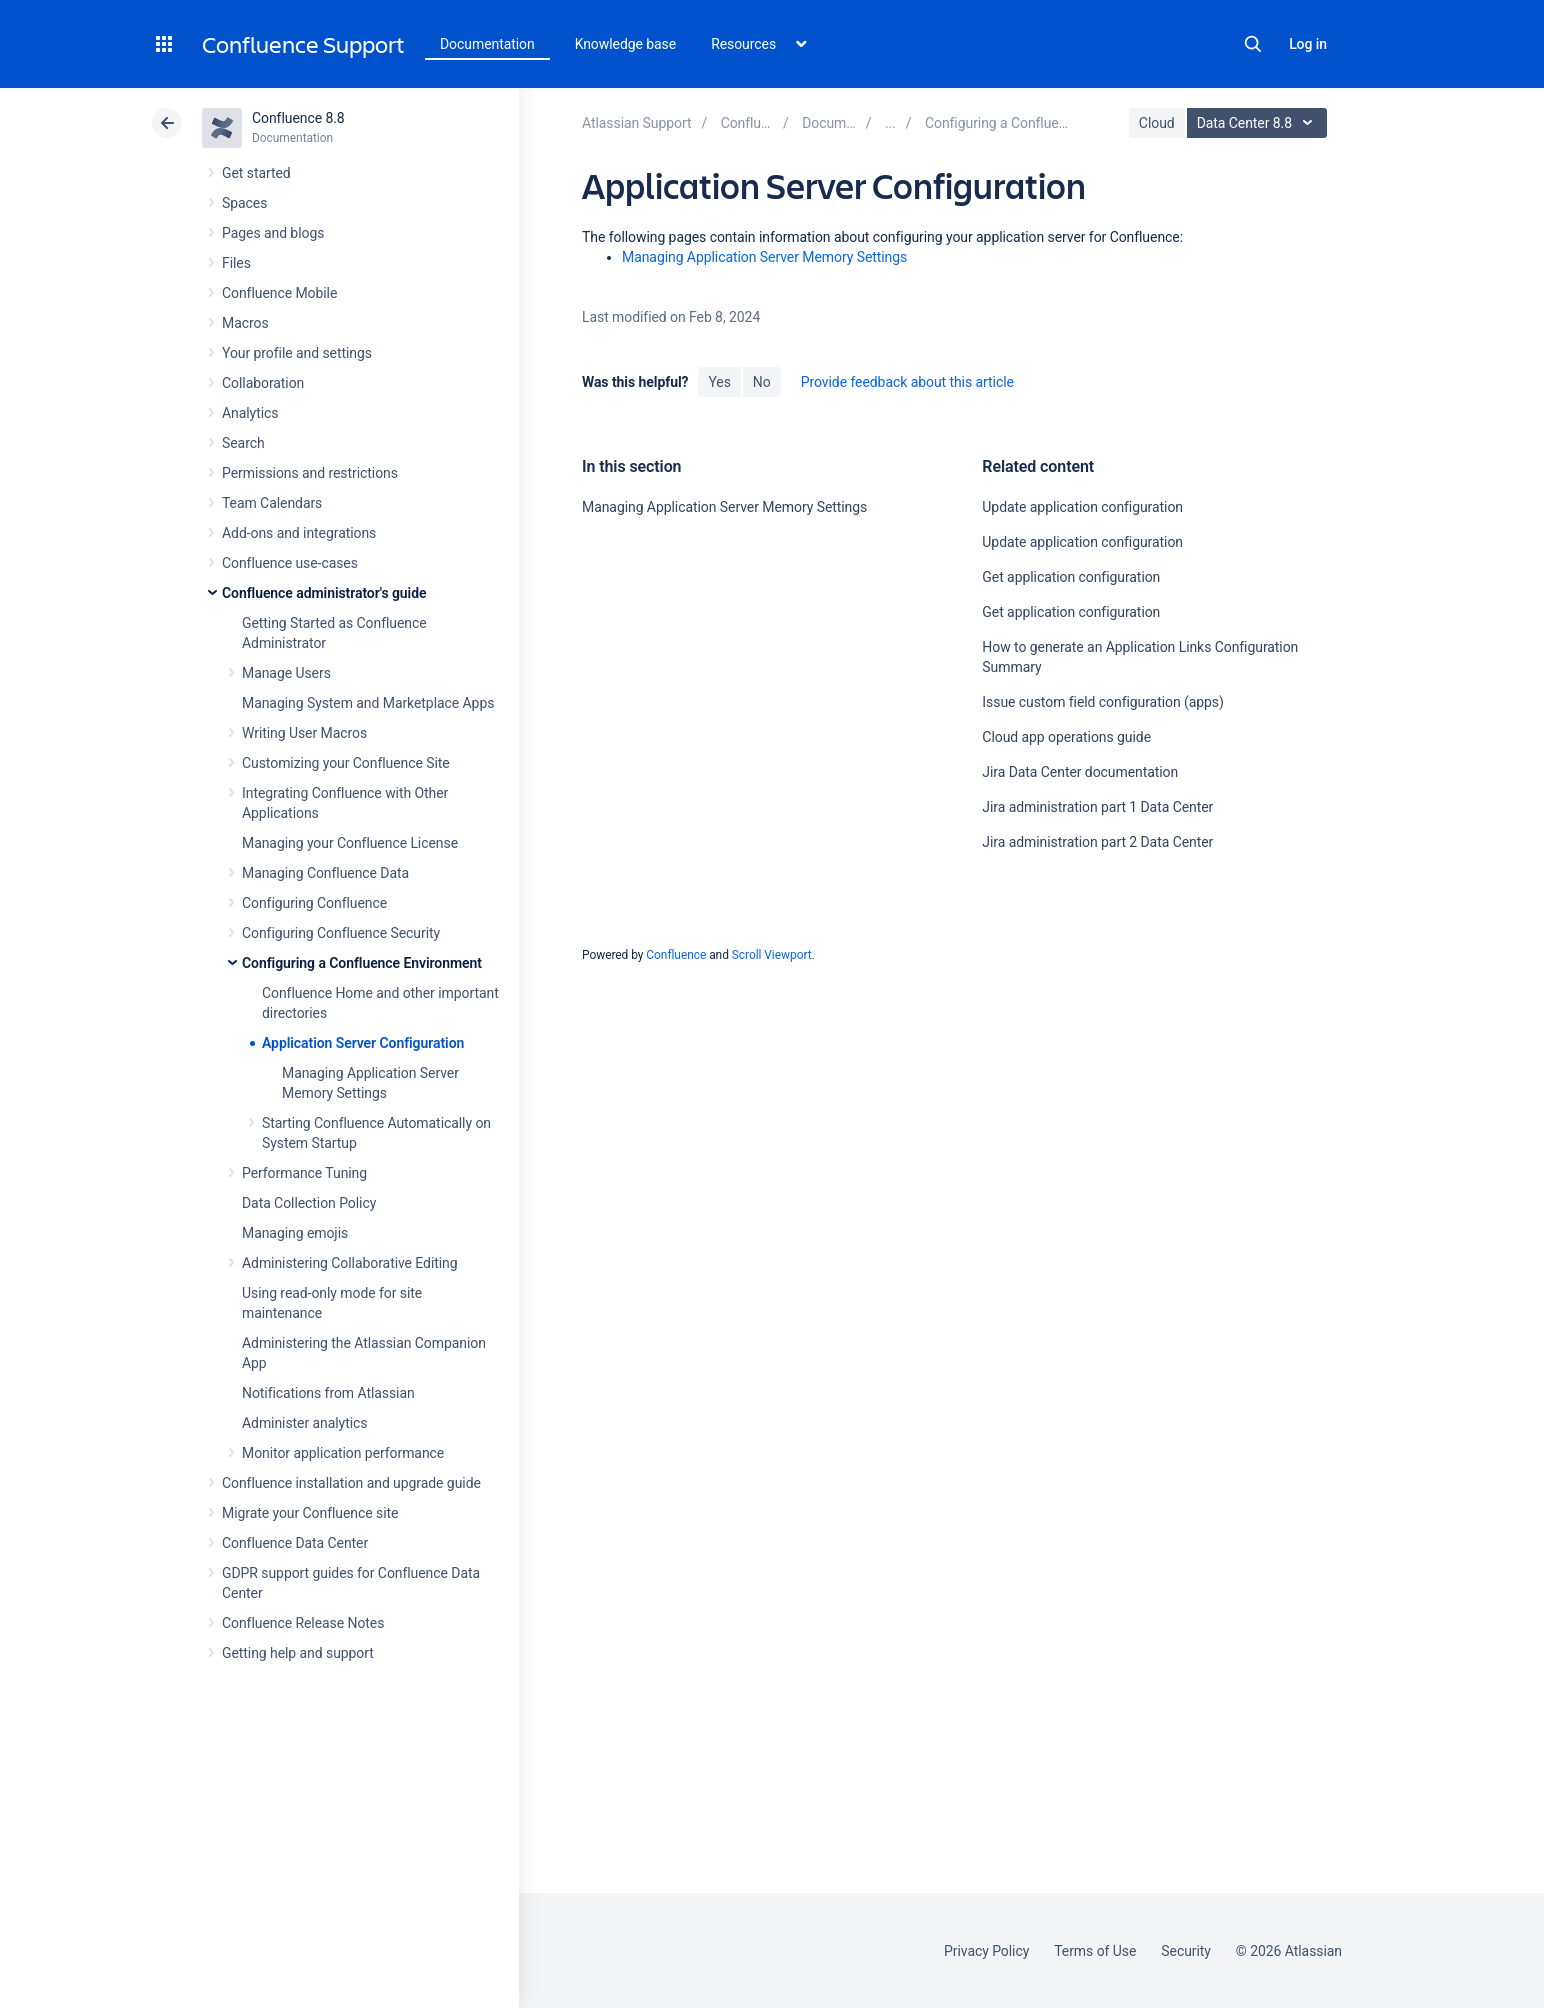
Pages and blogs (273, 233)
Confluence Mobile (279, 293)
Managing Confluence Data (325, 873)
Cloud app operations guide (1066, 737)
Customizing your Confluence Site (346, 763)
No (762, 382)
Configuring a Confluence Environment (362, 963)
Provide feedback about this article (907, 382)
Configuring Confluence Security (341, 933)
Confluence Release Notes (303, 1623)
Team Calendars (272, 503)
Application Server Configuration (363, 1043)
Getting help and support (298, 1653)
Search (1253, 44)
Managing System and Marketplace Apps (368, 703)
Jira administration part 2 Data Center (1097, 842)
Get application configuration (1071, 577)
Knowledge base (626, 44)
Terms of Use (1095, 1951)
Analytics (250, 413)
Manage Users (286, 673)
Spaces (244, 203)
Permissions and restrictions (310, 473)
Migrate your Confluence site (310, 1513)
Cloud (1157, 123)
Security (1186, 1951)
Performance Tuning (304, 1173)
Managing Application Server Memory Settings (764, 257)
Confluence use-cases (290, 563)
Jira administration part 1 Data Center (1097, 807)
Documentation (487, 44)
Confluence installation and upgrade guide (351, 1483)
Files (236, 263)
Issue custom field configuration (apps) (1102, 702)
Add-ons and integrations (299, 533)
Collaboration (263, 383)
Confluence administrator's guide (324, 593)
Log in (1308, 44)
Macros (245, 323)
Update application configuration (1082, 507)
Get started (256, 173)
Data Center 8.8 (1259, 123)
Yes (719, 382)
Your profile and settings (297, 353)
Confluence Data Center (295, 1543)
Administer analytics (304, 1423)
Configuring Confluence (314, 903)
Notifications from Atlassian (328, 1393)
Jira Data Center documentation (1080, 772)
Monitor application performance (343, 1453)
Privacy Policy (986, 1951)
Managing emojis (295, 1233)
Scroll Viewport (772, 955)
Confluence (676, 955)
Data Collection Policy (309, 1203)
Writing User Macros (304, 733)
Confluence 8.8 (298, 118)
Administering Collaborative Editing (350, 1263)
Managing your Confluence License (350, 843)
